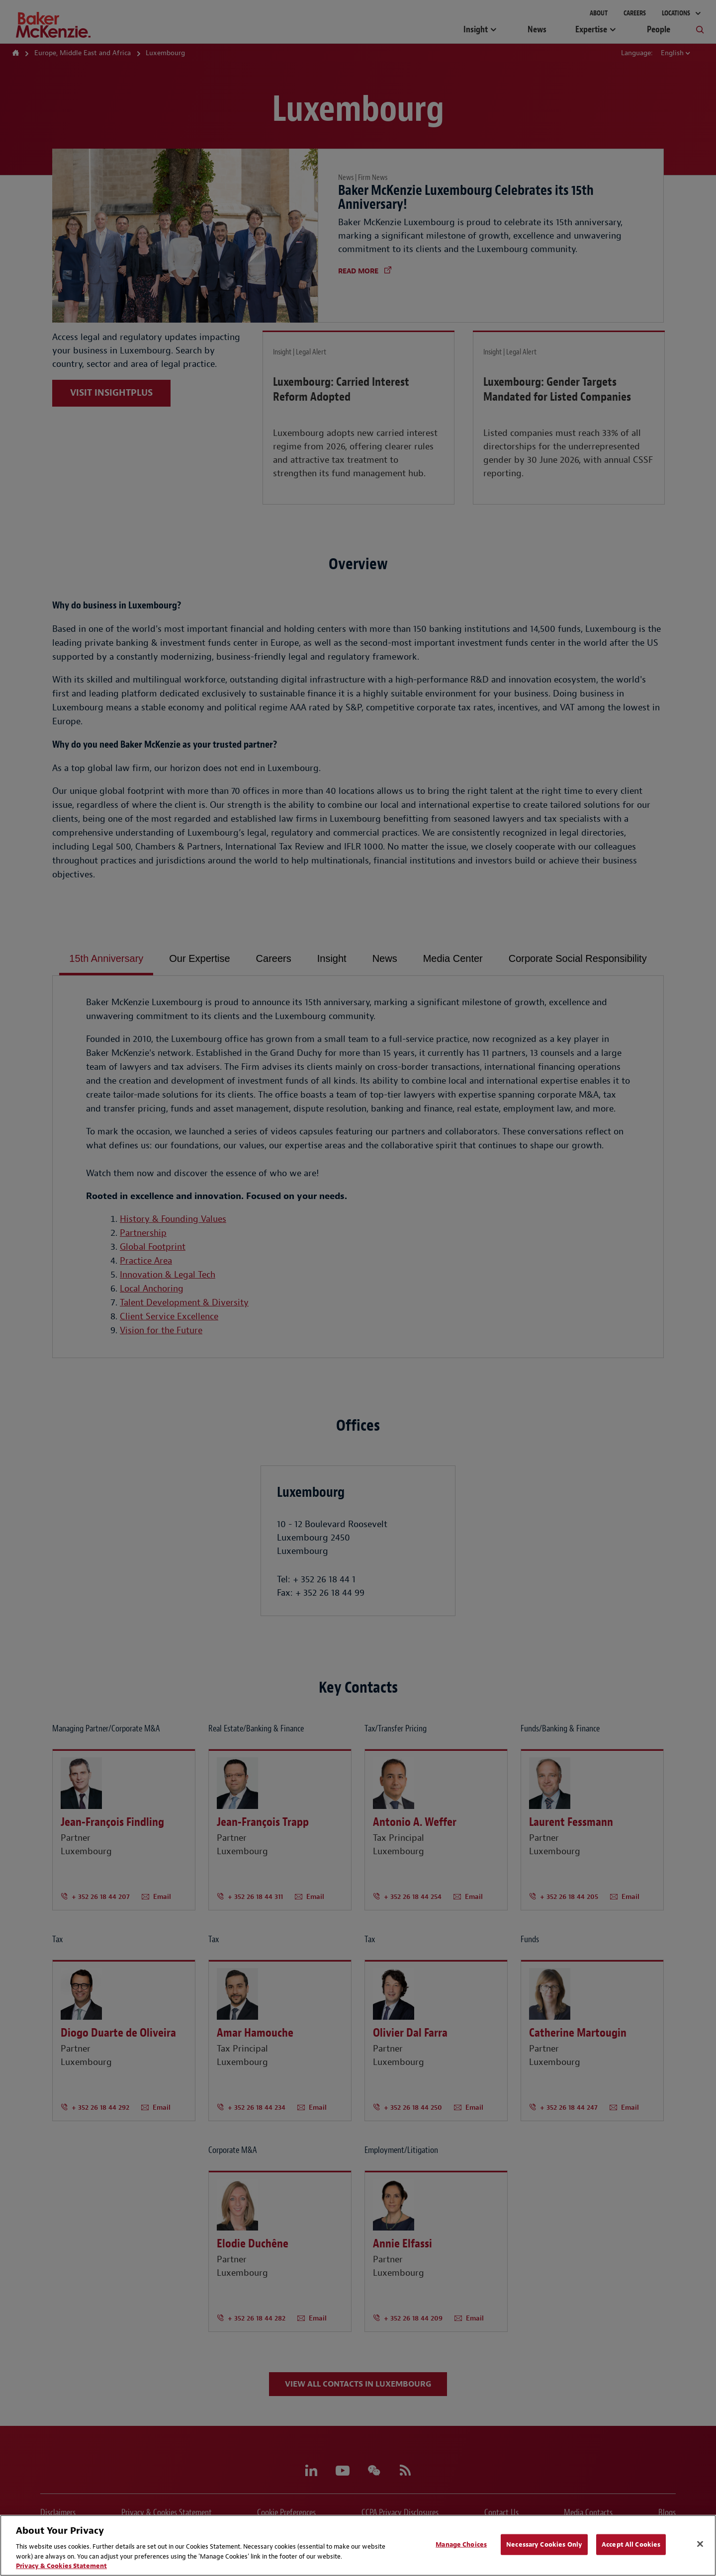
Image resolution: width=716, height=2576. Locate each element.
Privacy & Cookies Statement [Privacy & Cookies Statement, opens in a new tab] (61, 2566)
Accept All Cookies (631, 2544)
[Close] (700, 2544)
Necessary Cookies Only (544, 2544)
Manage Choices (461, 2544)
